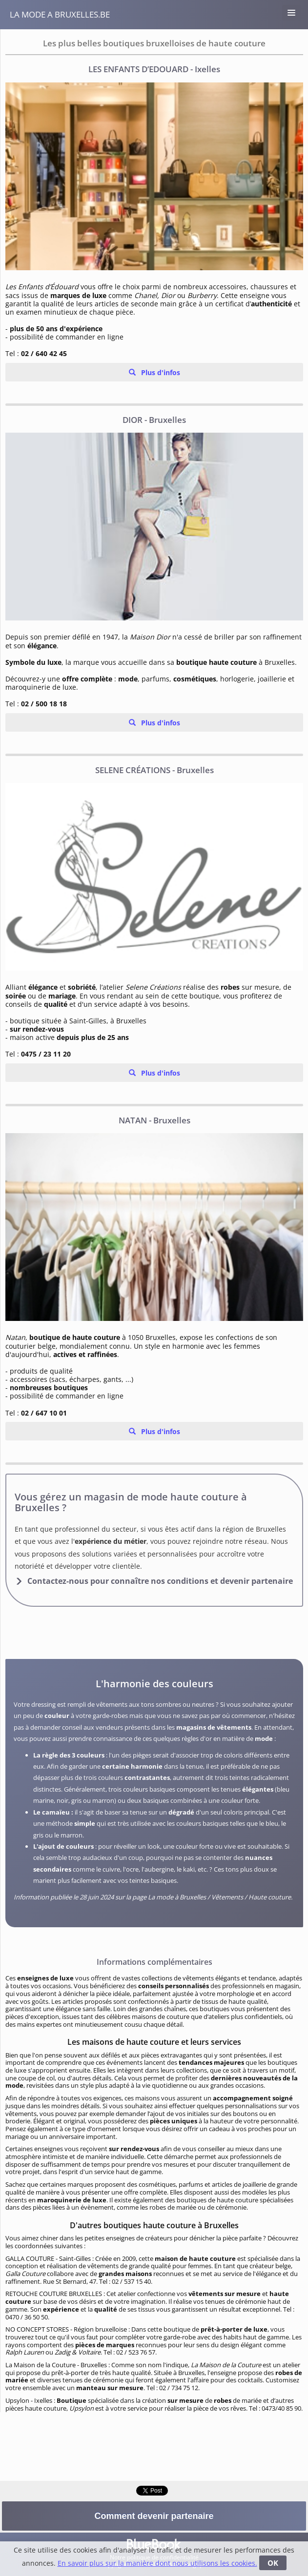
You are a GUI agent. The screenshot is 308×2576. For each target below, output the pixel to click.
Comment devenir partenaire (153, 2516)
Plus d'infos (159, 372)
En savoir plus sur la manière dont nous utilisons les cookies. (157, 2563)
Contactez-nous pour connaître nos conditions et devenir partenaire (160, 1581)
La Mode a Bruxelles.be (60, 14)
